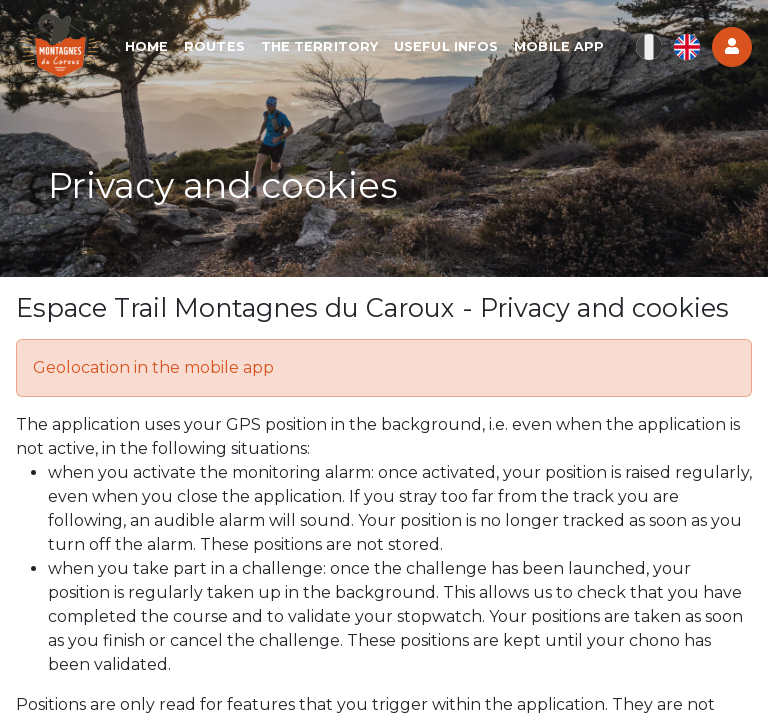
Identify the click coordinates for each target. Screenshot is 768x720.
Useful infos (446, 46)
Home (146, 46)
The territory (319, 46)
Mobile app (559, 46)
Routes (214, 46)
